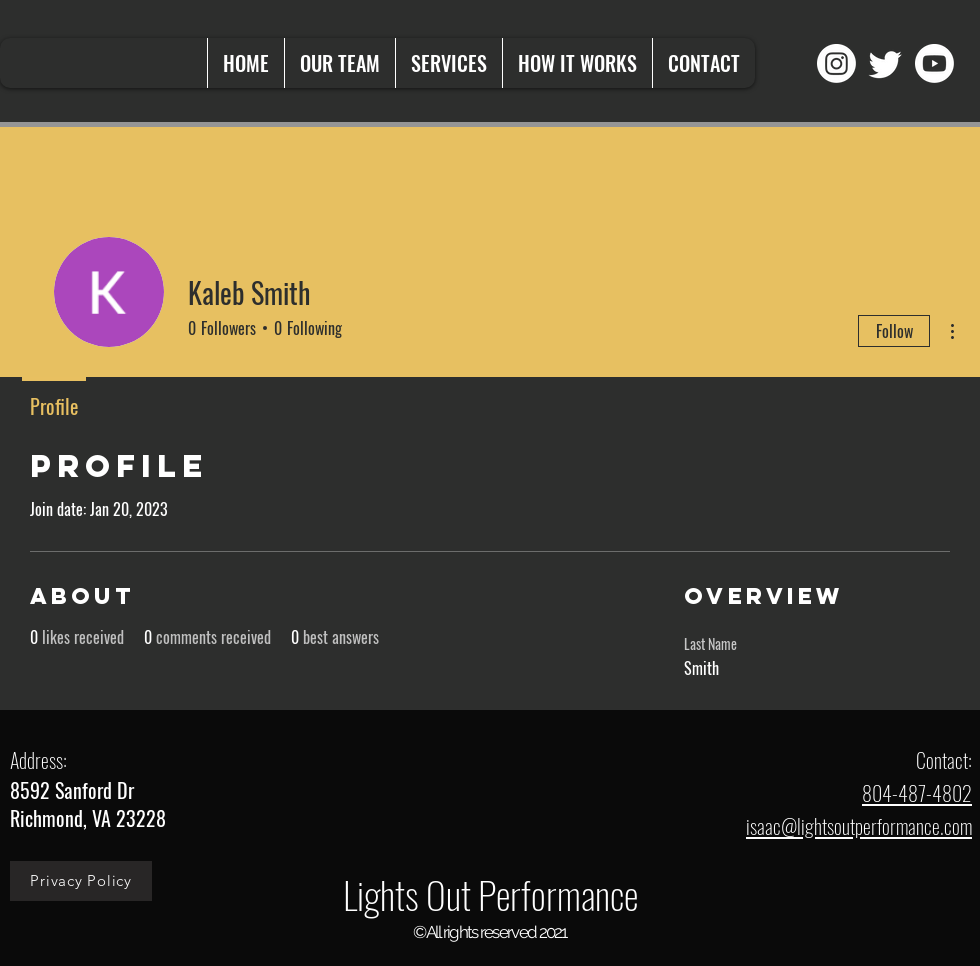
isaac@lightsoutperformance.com (859, 826)
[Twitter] (885, 63)
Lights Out (410, 894)
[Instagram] (836, 63)
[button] (448, 63)
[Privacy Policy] (81, 881)
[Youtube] (934, 63)
